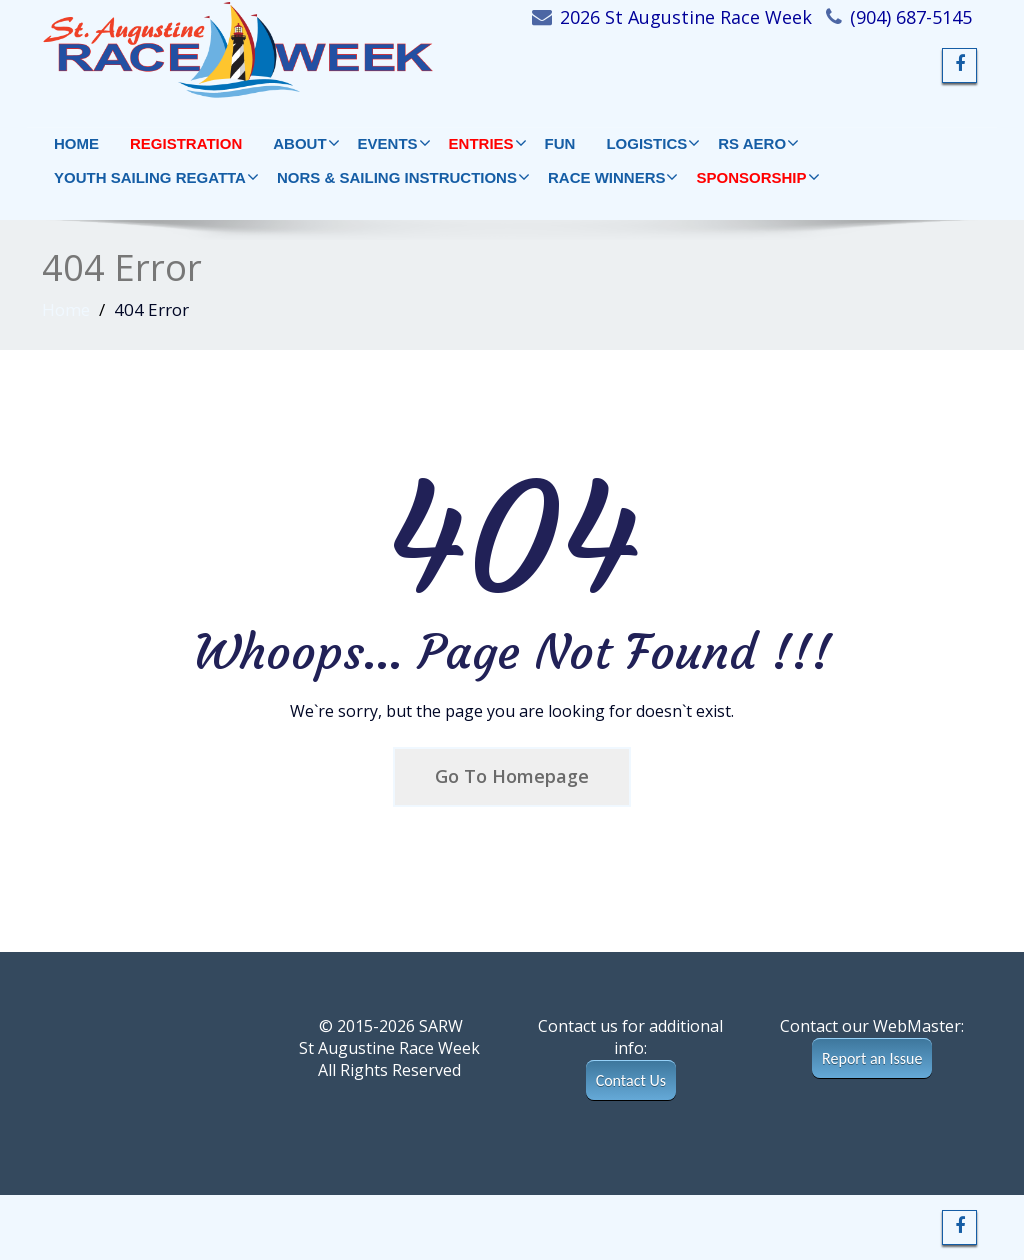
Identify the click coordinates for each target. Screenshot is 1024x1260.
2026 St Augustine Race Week (686, 17)
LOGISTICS (652, 143)
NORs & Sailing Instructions (403, 177)
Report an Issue (872, 1058)
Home (66, 309)
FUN (560, 143)
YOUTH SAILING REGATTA (156, 177)
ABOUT (305, 143)
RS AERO (758, 143)
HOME (76, 143)
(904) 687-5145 (911, 17)
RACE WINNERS (613, 177)
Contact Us (631, 1080)
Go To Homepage (512, 776)
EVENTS (394, 143)
